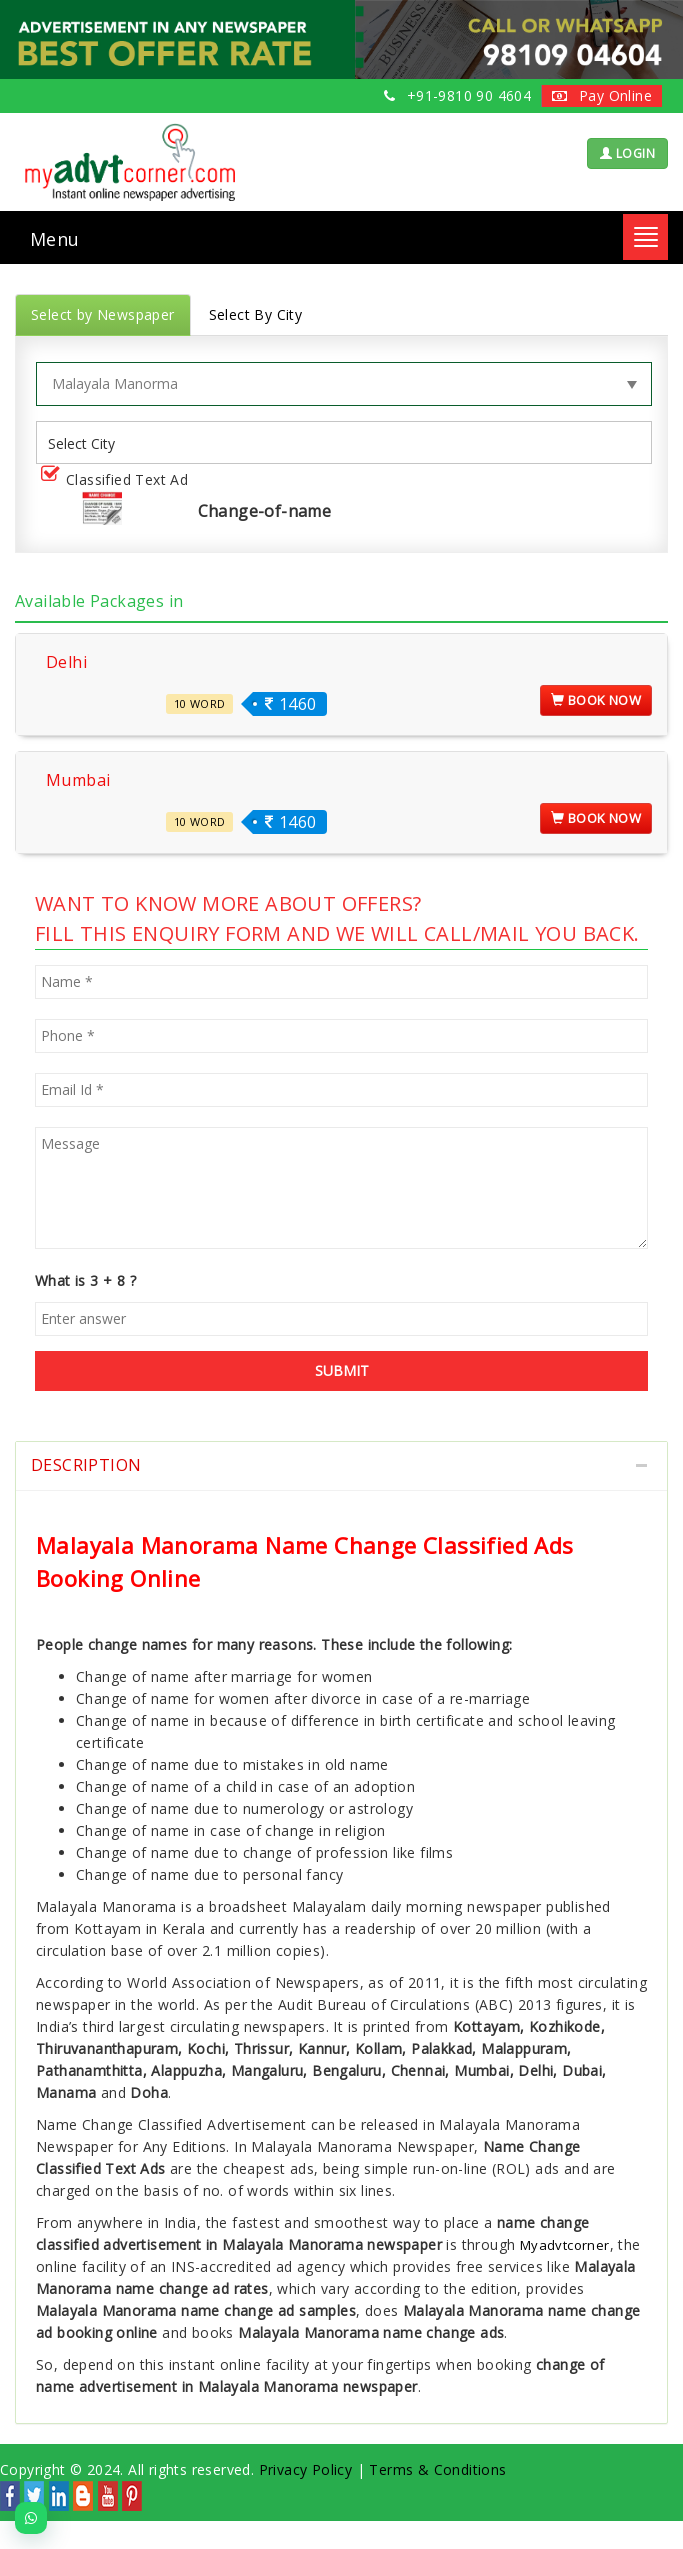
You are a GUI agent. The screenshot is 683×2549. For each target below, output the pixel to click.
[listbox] (89, 442)
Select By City (256, 314)
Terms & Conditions (437, 2469)
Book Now (596, 700)
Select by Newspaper (103, 314)
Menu (55, 239)
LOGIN (627, 153)
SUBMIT (342, 1370)
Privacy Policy (306, 2469)
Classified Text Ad (118, 480)
